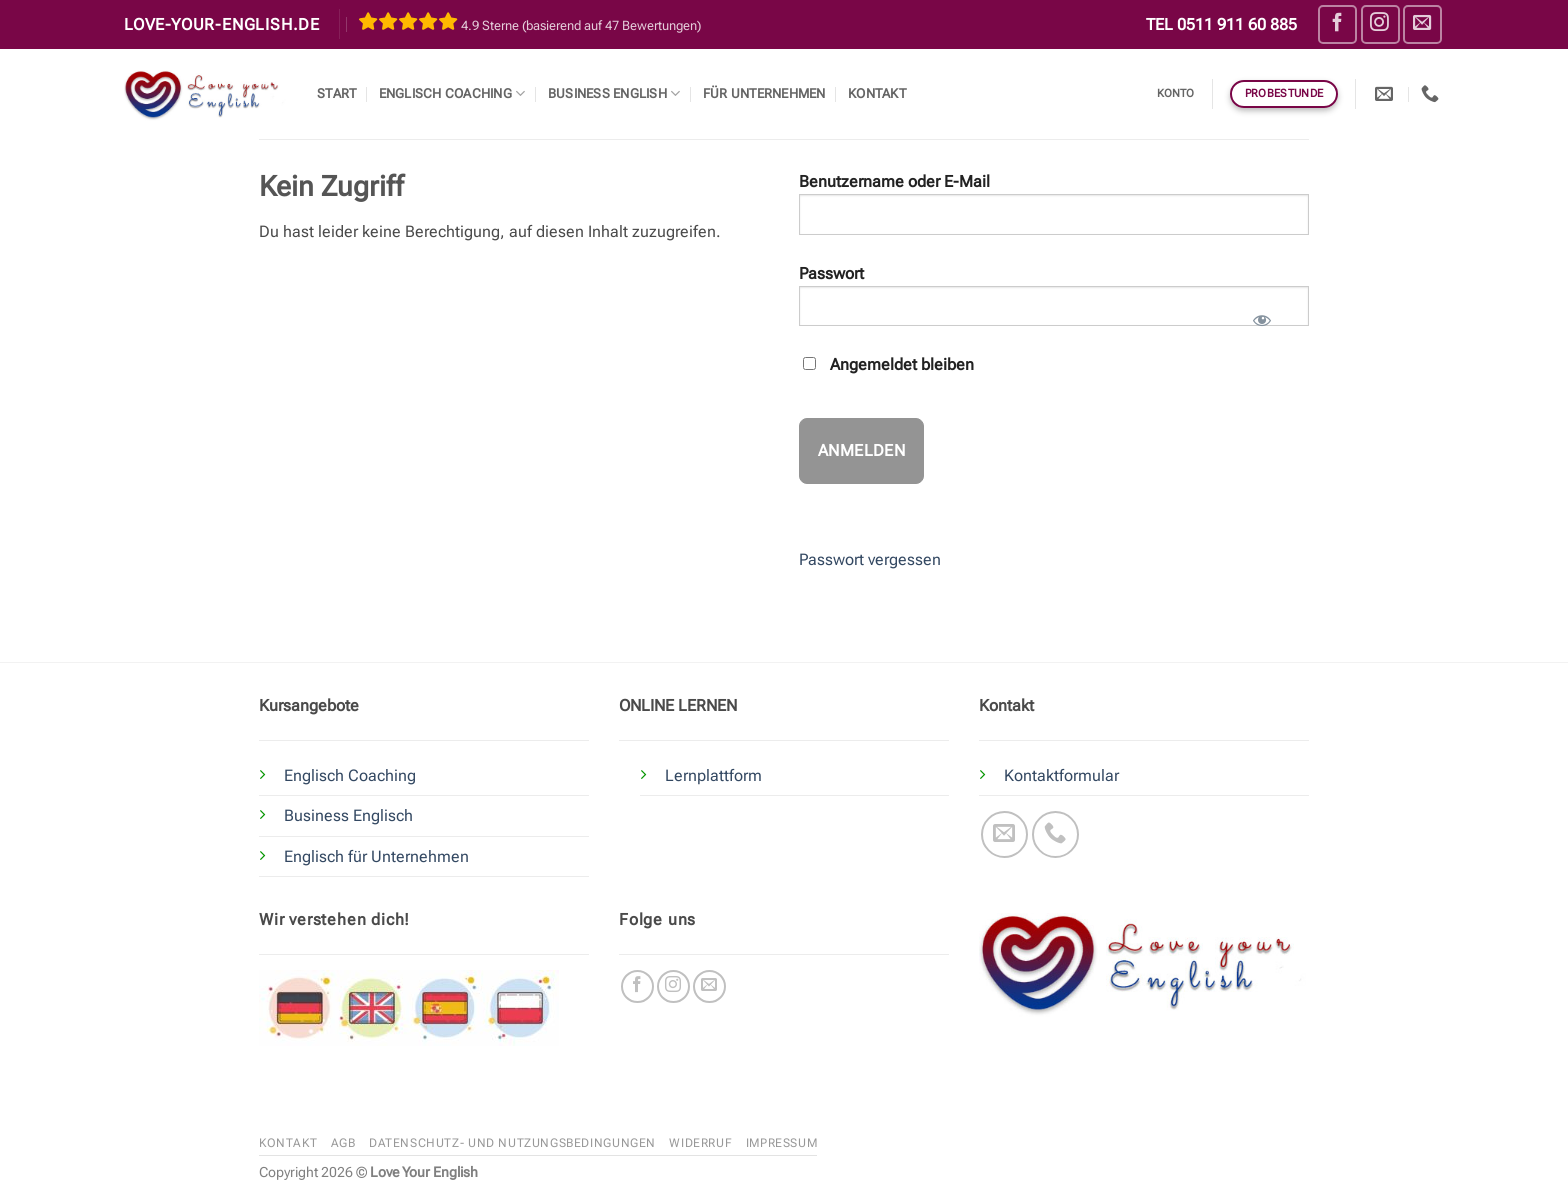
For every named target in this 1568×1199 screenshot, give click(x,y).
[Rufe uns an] (1055, 834)
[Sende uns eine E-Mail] (1422, 24)
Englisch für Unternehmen (376, 856)
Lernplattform (713, 775)
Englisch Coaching (452, 93)
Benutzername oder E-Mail (894, 181)
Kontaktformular (1061, 775)
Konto (1176, 93)
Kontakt (877, 93)
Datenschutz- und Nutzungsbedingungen (512, 1143)
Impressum (782, 1143)
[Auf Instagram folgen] (1380, 24)
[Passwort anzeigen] (1261, 314)
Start (336, 93)
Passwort (831, 273)
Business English (614, 93)
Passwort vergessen (870, 559)
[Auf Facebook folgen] (1337, 24)
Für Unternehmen (764, 93)
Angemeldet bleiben (888, 364)
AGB (343, 1143)
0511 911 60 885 (1237, 24)
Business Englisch (348, 815)
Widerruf (700, 1143)
